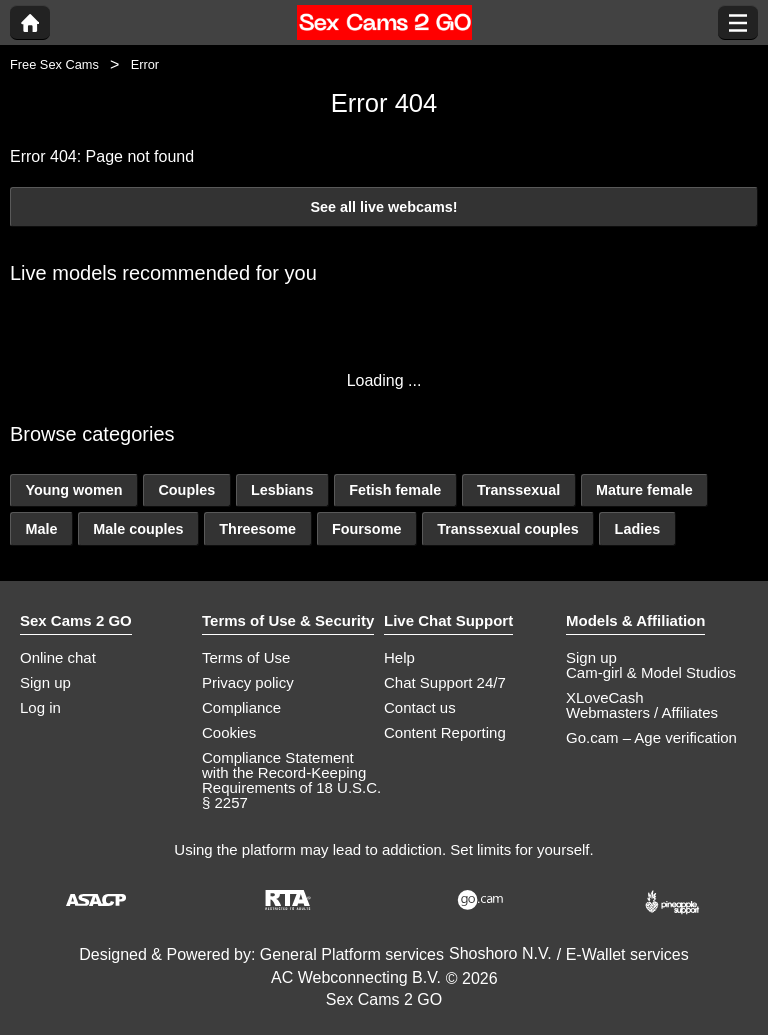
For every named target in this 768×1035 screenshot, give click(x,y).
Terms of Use (246, 657)
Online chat (58, 657)
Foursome (367, 529)
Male (41, 529)
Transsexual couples (508, 529)
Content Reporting (445, 732)
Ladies (638, 529)
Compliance (241, 707)
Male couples (138, 529)
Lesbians (282, 490)
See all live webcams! (383, 207)
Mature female (644, 490)
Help (399, 657)
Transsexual (518, 490)
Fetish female (395, 490)
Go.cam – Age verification (651, 737)
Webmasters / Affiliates (642, 712)
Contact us (420, 707)
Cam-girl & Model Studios (651, 672)
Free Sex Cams (54, 64)
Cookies (229, 732)
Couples (186, 490)
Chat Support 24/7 (445, 682)
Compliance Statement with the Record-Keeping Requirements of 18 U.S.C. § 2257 (291, 780)
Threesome (257, 529)
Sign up (45, 682)
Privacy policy (248, 682)
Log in (40, 707)
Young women (73, 490)
